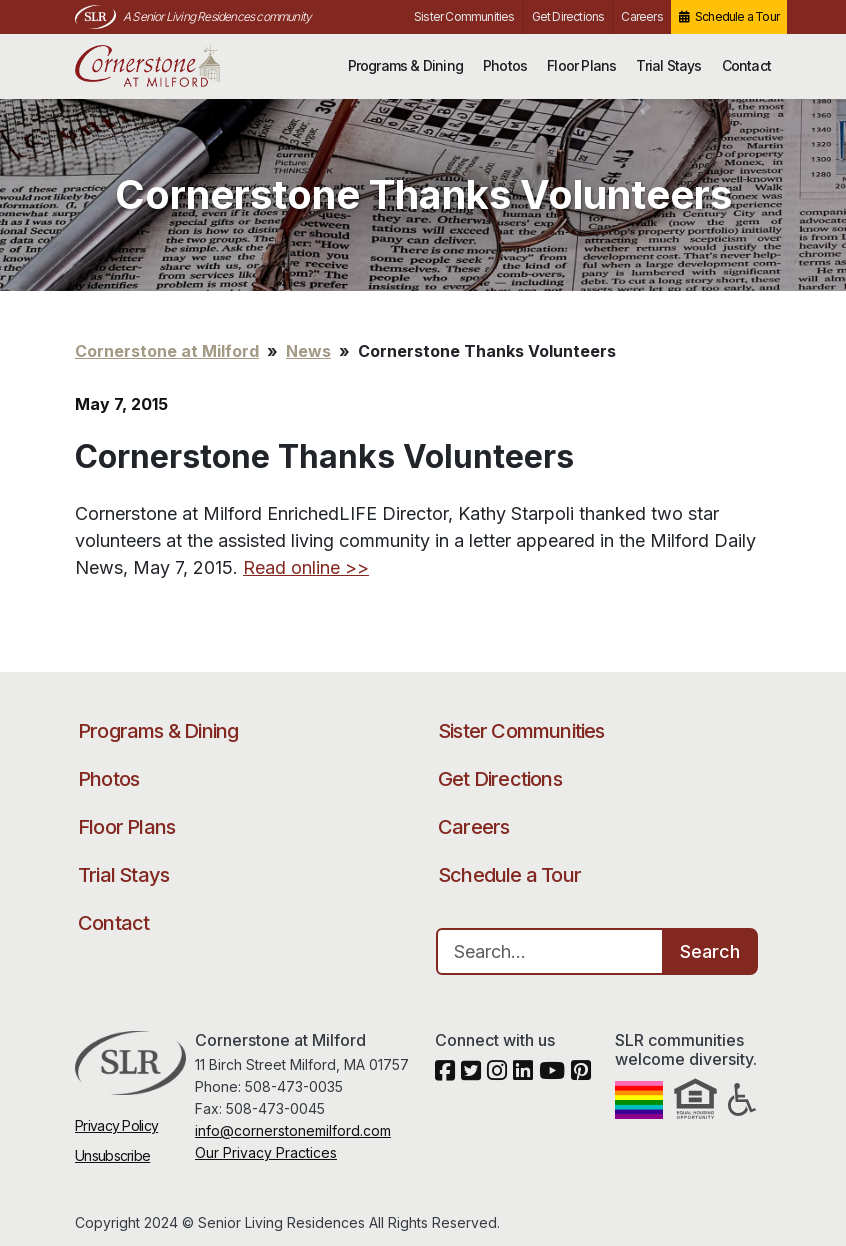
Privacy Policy (116, 1125)
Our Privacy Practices (266, 1152)
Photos (505, 65)
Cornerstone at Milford (172, 66)
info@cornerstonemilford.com (293, 1130)
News (308, 351)
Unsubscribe (112, 1155)
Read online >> (306, 567)
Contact (746, 65)
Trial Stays (668, 65)
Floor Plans (581, 65)
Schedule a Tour (737, 16)
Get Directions (568, 16)
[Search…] (550, 951)
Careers (641, 16)
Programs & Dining (405, 65)
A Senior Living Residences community (217, 16)
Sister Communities (464, 16)
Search (710, 951)
